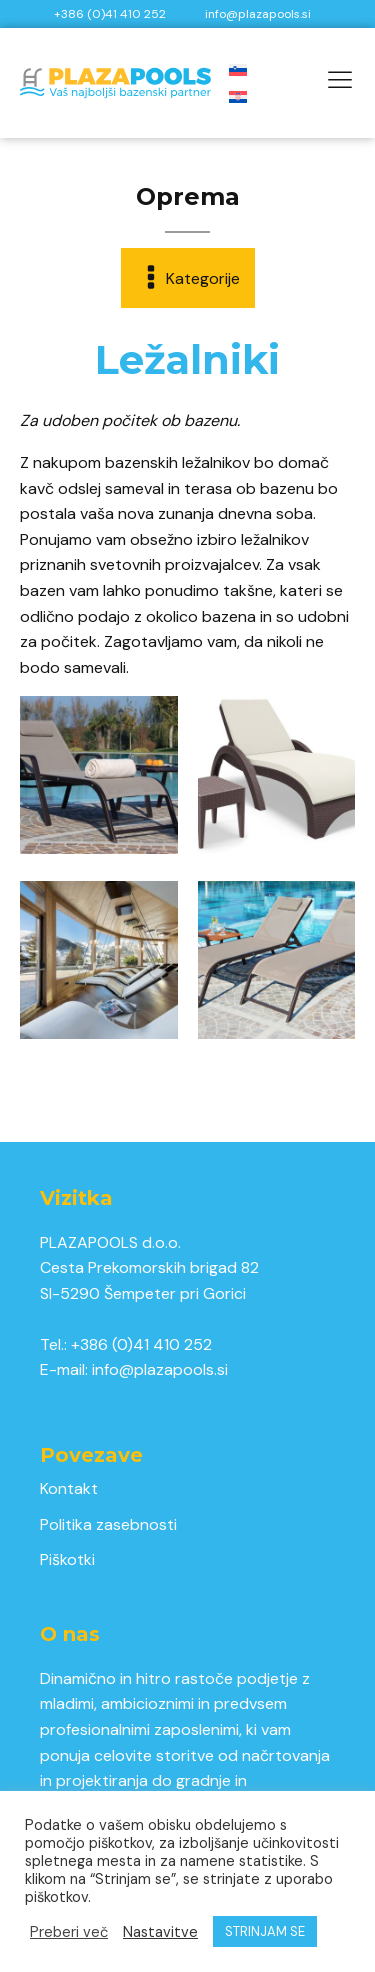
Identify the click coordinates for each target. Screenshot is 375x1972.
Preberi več (69, 1932)
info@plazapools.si (160, 1369)
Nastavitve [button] (160, 1932)
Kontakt (69, 1488)
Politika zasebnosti (108, 1524)
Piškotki (67, 1559)
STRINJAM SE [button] (265, 1931)
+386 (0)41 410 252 (141, 1344)
